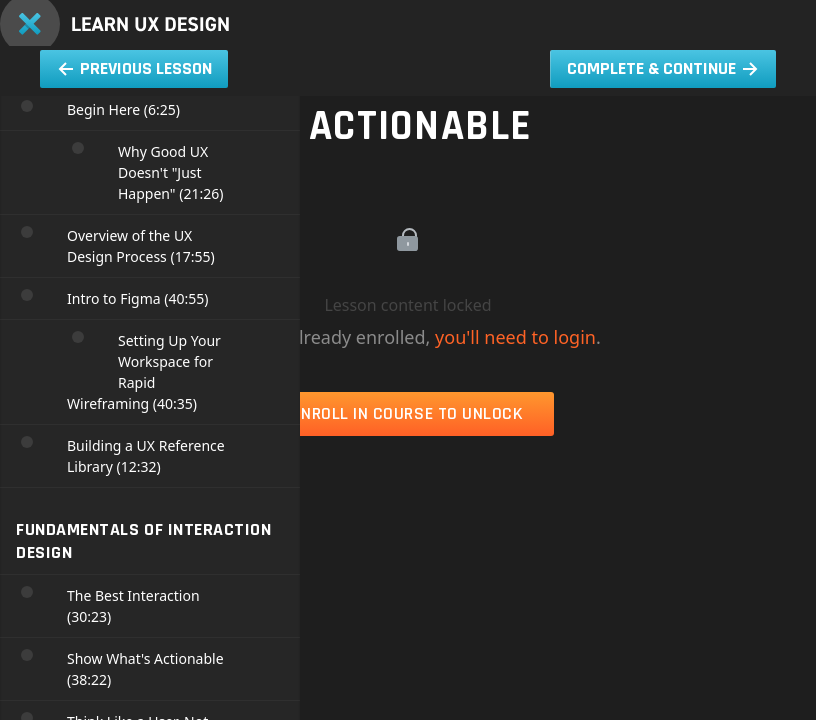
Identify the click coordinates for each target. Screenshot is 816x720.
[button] (781, 10)
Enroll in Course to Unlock (407, 413)
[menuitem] (711, 10)
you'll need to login (515, 337)
